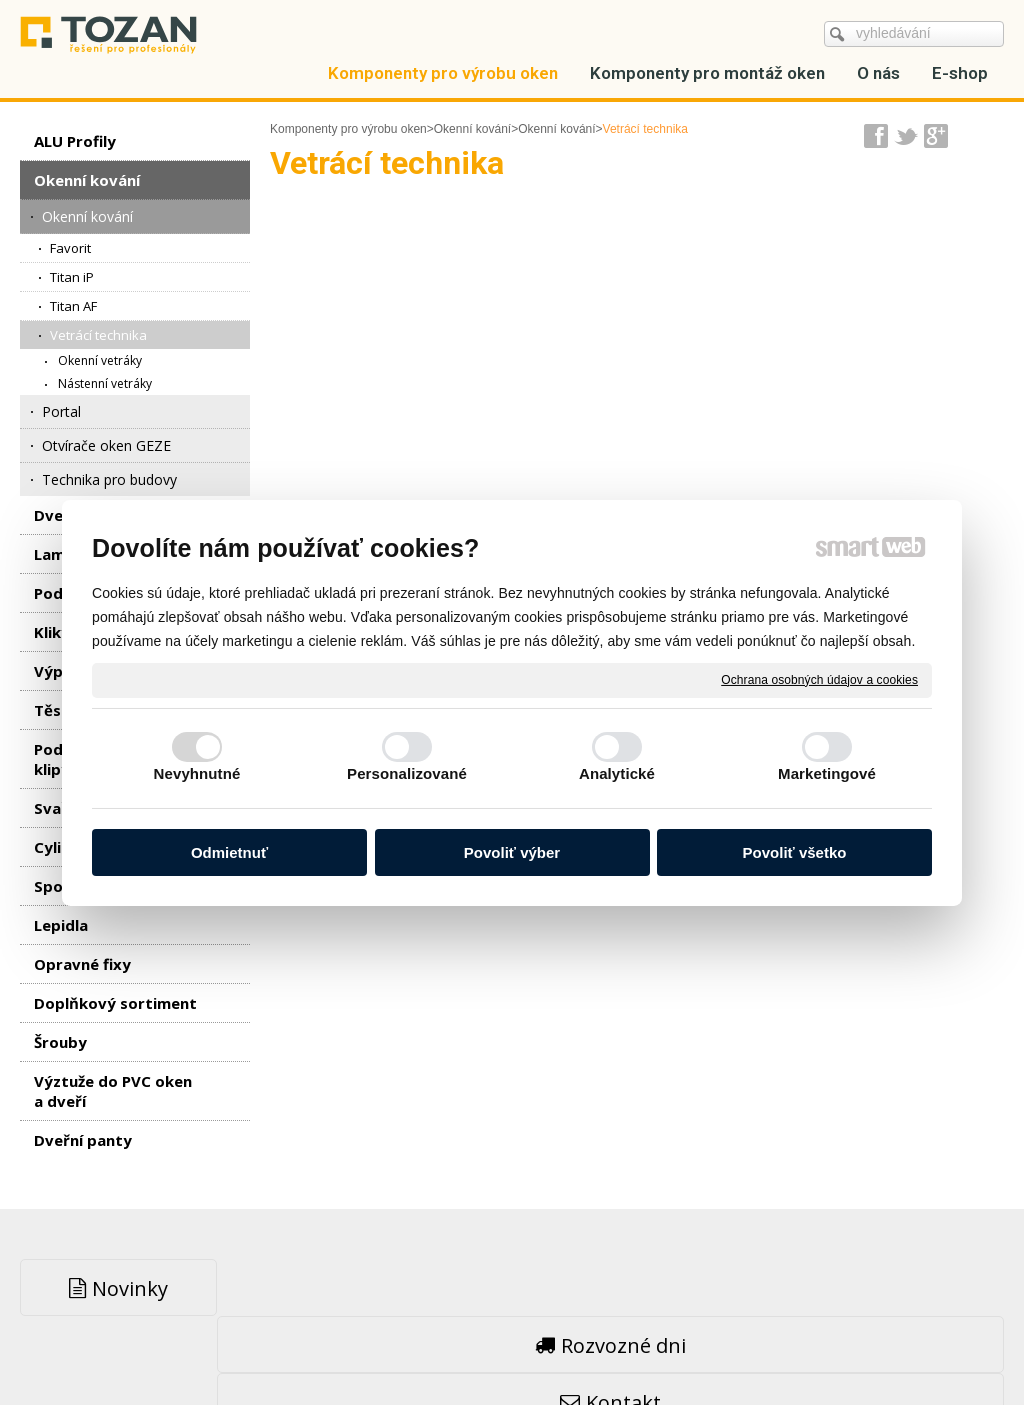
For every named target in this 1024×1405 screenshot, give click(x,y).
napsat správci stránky (463, 1345)
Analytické (617, 773)
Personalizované (407, 773)
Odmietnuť (229, 852)
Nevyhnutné (197, 773)
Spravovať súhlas (816, 1345)
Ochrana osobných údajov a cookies (819, 679)
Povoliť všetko (795, 852)
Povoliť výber (512, 852)
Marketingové (827, 773)
